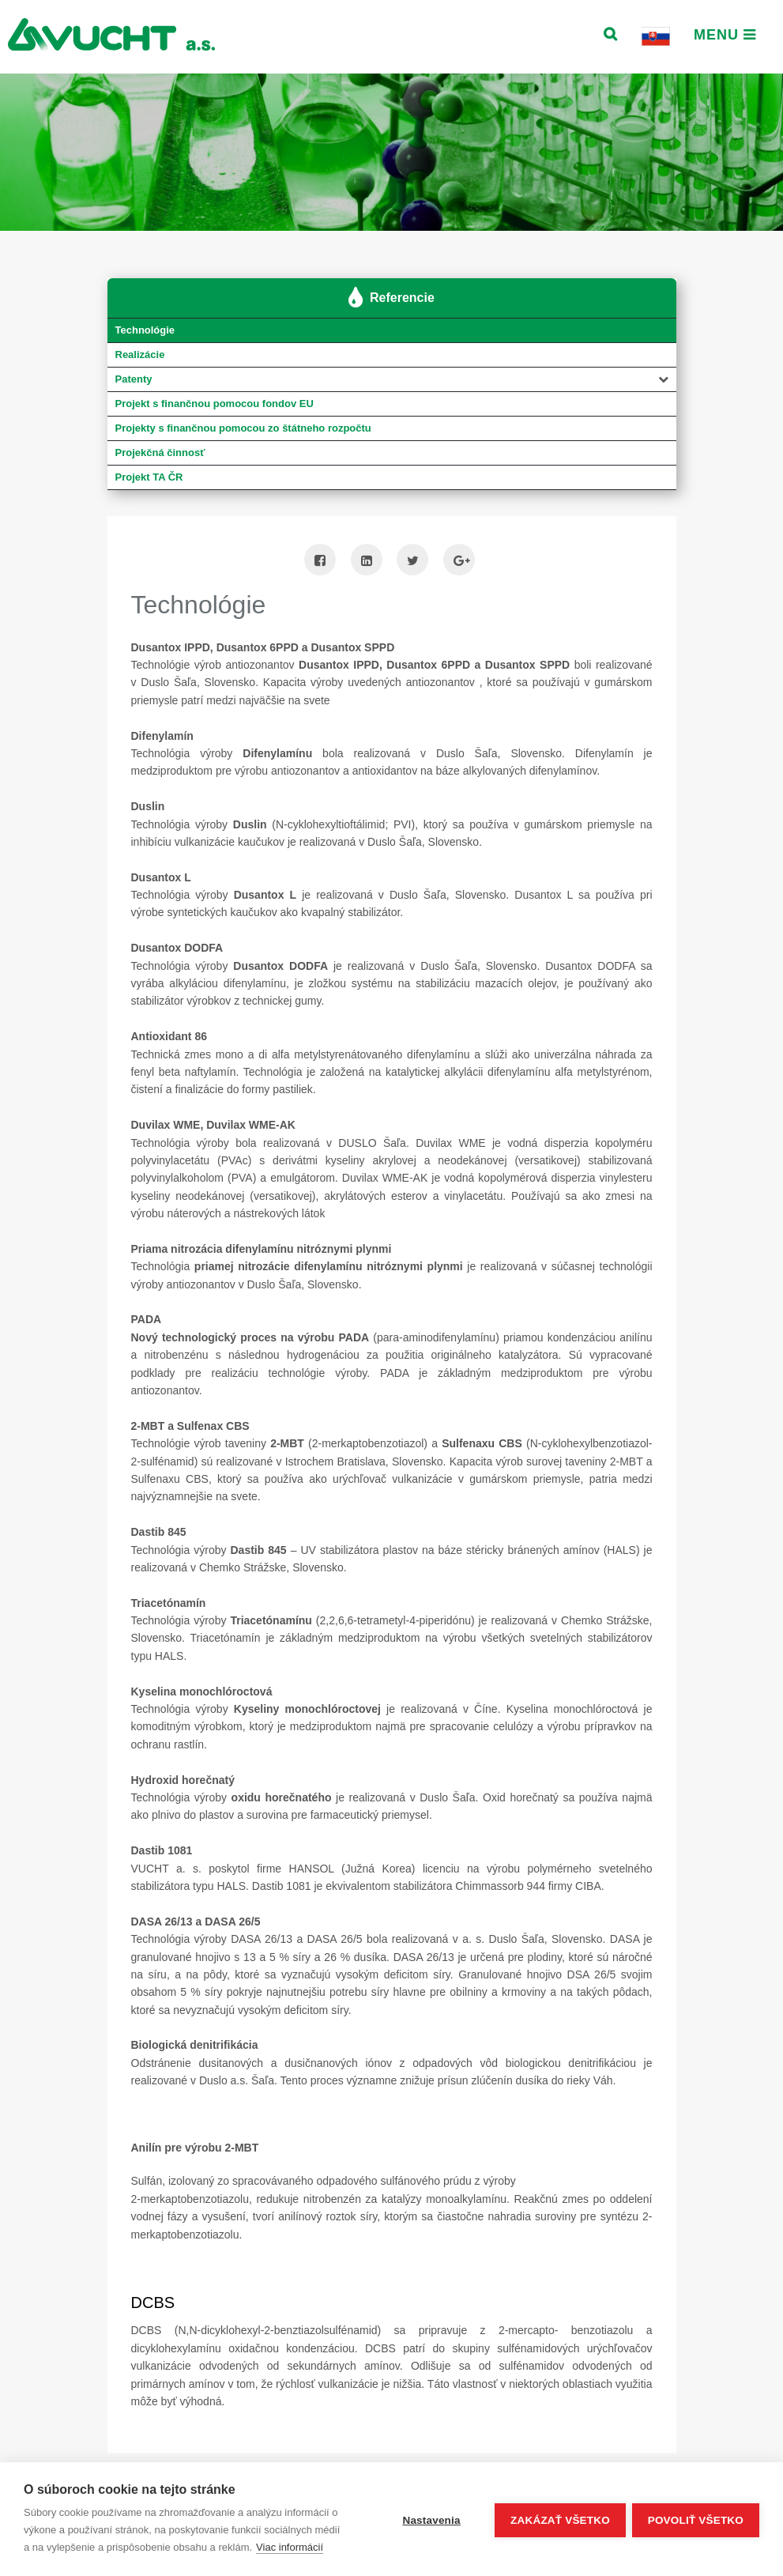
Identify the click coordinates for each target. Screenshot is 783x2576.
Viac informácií (289, 2547)
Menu (725, 35)
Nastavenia (429, 2519)
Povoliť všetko (695, 2519)
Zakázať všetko (558, 2519)
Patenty (133, 380)
